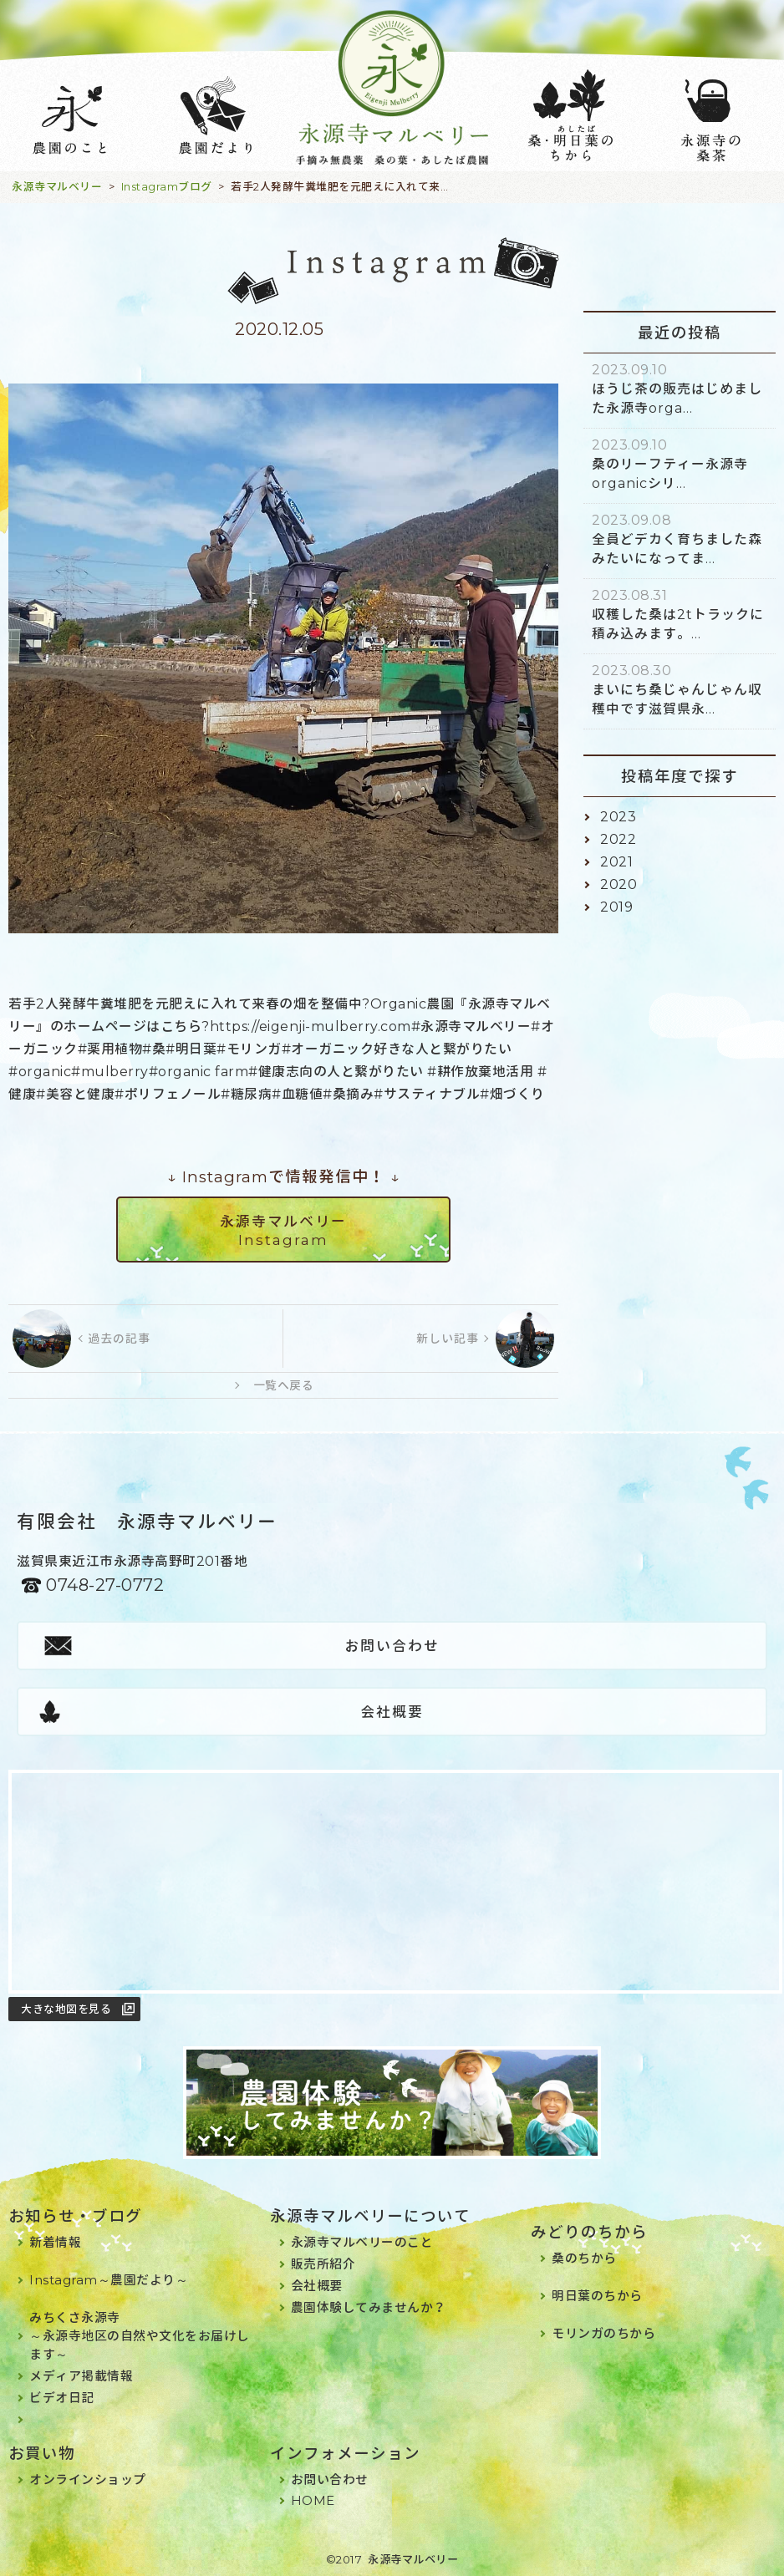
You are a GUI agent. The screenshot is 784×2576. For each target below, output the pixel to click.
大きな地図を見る (66, 2008)
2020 (618, 884)
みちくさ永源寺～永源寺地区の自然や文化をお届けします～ (139, 2335)
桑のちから (584, 2258)
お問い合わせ (392, 1646)
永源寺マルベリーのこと (362, 2242)
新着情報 (55, 2242)
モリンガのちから (603, 2333)
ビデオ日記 (61, 2398)
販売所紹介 (323, 2264)
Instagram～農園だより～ (108, 2280)
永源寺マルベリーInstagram (283, 1230)
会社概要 (392, 1712)
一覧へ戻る (283, 1385)
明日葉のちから (597, 2296)
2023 (618, 817)
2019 (616, 907)
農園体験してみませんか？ (368, 2307)
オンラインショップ (87, 2479)
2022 (618, 839)
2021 (616, 862)
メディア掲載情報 (81, 2376)
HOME (313, 2500)
